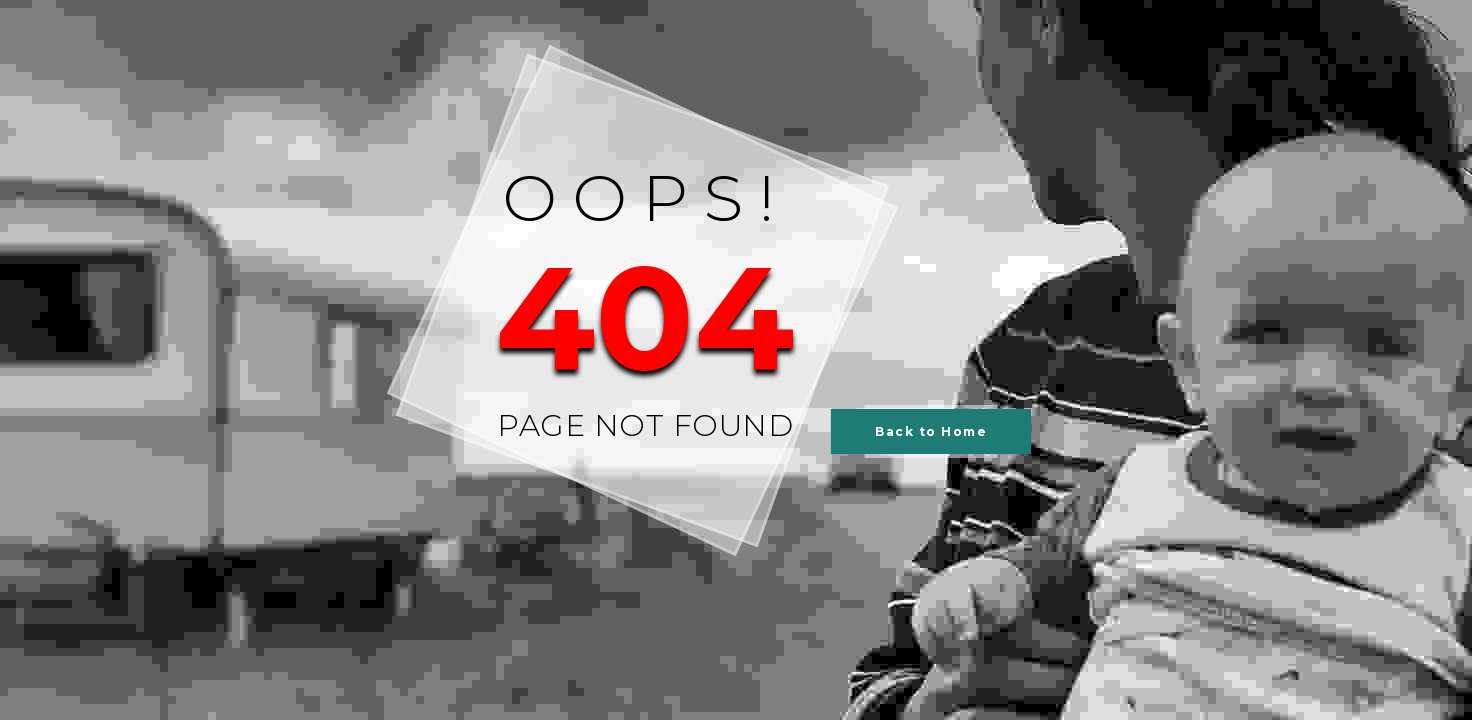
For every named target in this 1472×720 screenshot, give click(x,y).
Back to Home (931, 431)
